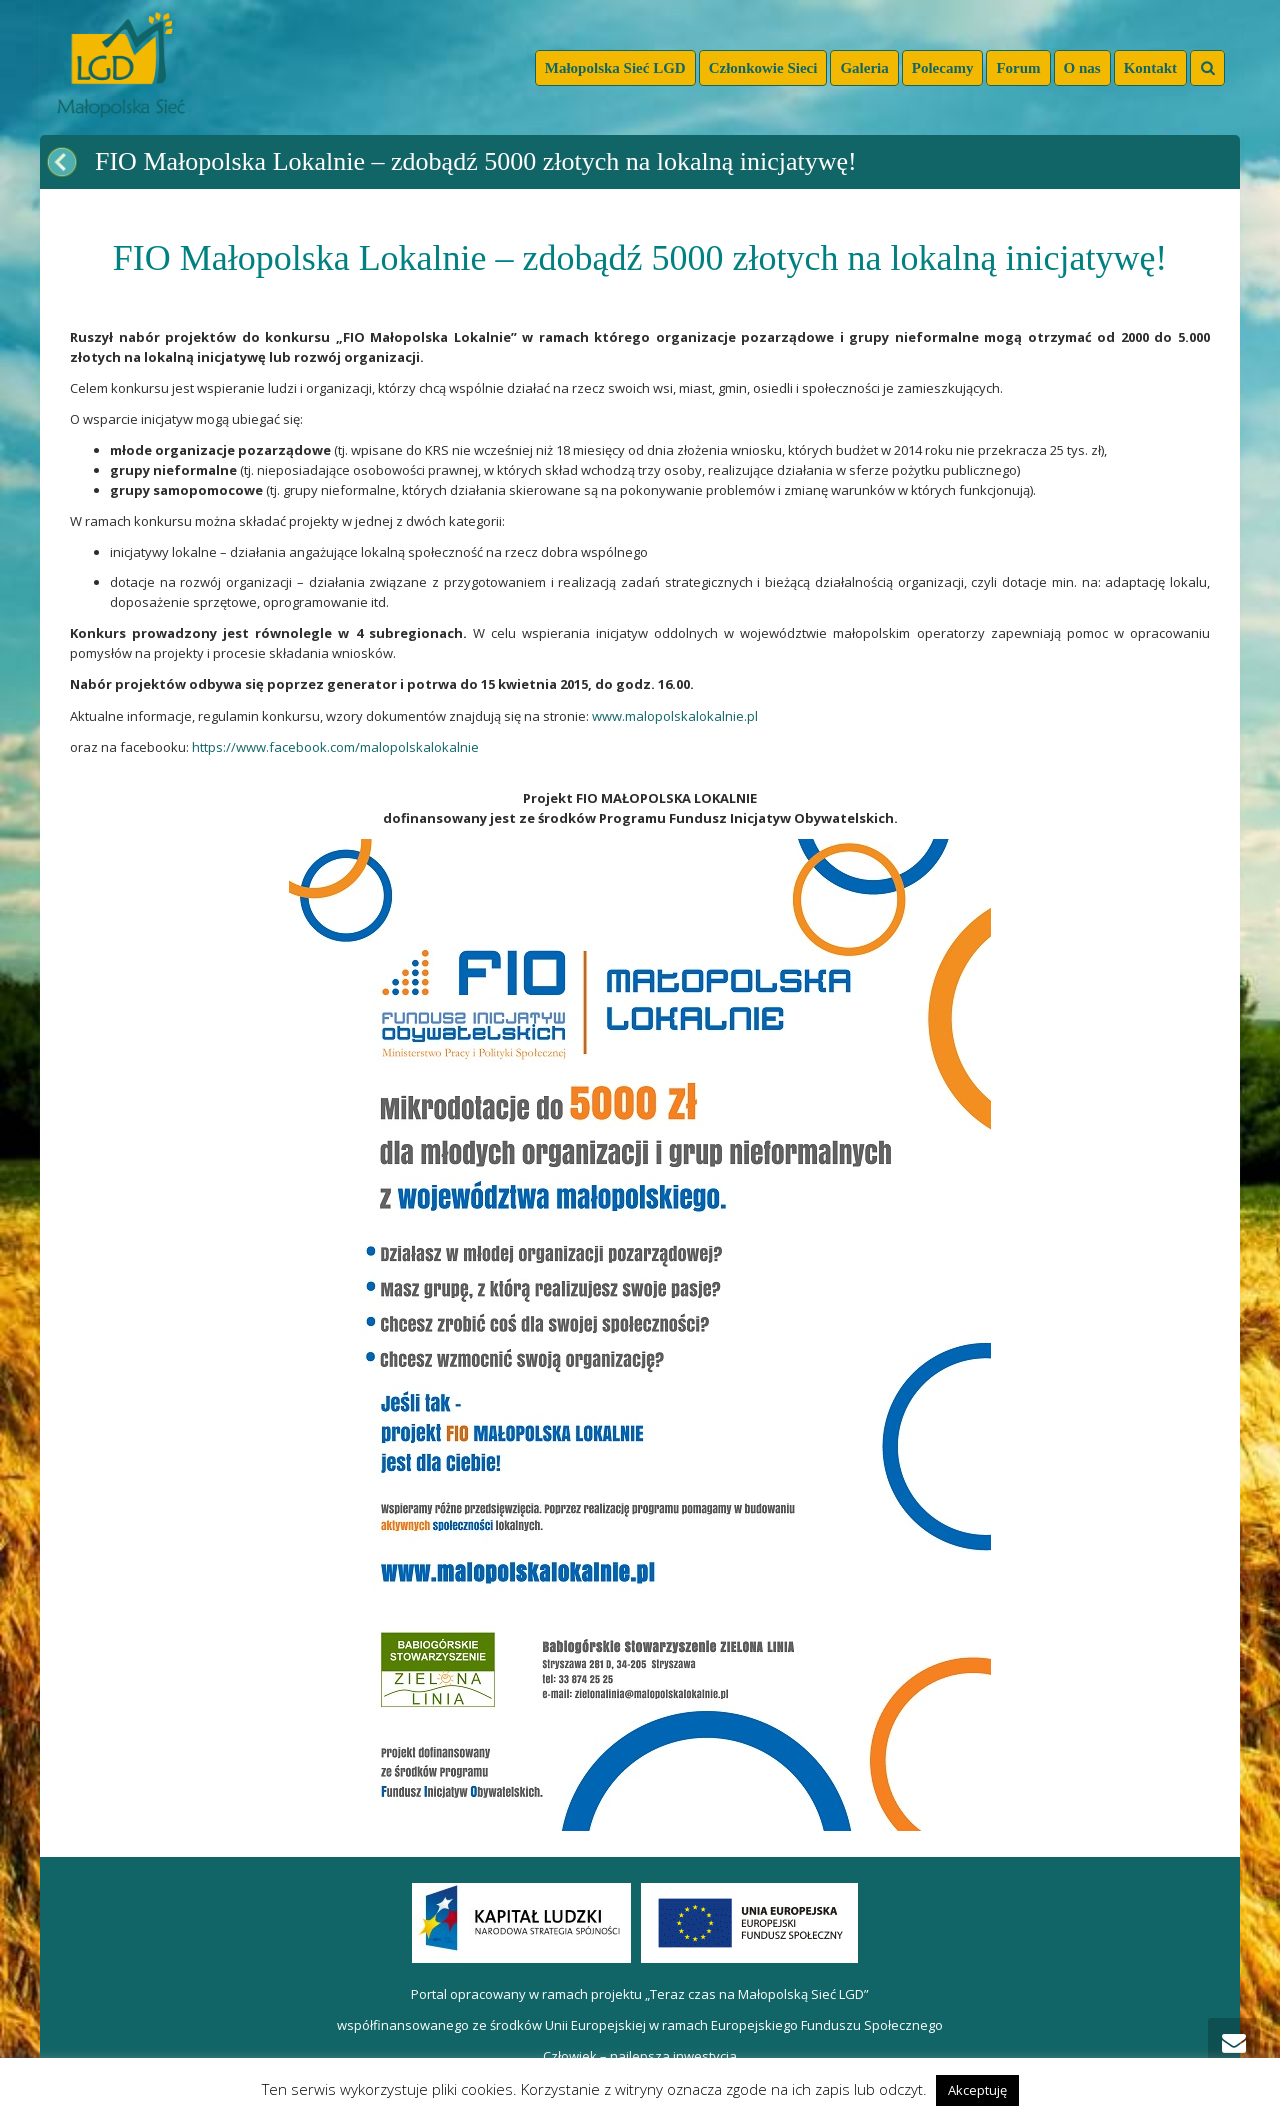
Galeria (864, 68)
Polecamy (943, 68)
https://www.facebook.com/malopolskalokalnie (335, 747)
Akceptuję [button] (977, 2090)
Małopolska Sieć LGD (615, 68)
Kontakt (1150, 68)
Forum (1018, 68)
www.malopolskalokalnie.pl (675, 716)
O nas (1082, 68)
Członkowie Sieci (763, 68)
